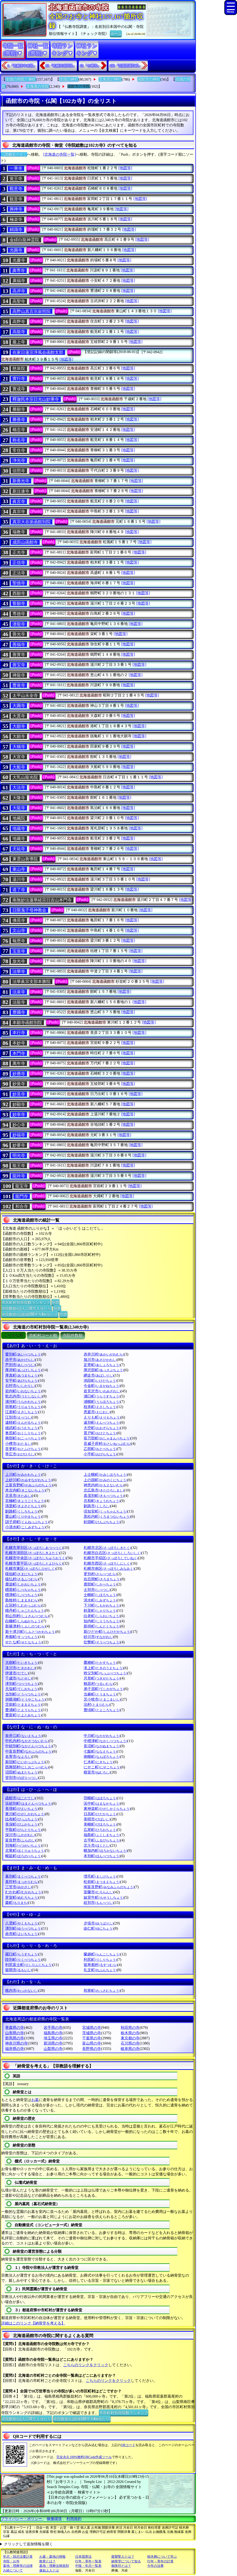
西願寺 (18, 593)
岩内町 (23, 1391)
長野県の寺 (91, 2049)
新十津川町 (30, 1632)
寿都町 (21, 1637)
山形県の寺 (14, 2033)
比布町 (21, 1819)
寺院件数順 (73, 1335)
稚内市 (21, 1990)
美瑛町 (21, 1809)
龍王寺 (18, 1165)
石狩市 (20, 1386)
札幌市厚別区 (34, 1548)
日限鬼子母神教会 (29, 910)
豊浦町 (23, 1710)
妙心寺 (18, 1124)
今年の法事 (155, 2566)
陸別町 (23, 1960)
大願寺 (18, 726)
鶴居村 (98, 1684)
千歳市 (18, 1678)
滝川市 (20, 1668)
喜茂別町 (104, 1496)
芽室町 (21, 1897)
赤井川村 (104, 1354)
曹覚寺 (18, 685)
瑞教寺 (18, 532)
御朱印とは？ (121, 2566)
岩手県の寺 (53, 2028)
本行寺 (18, 1032)
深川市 (20, 1835)
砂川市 (98, 1637)
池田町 (100, 1380)
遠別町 (102, 1422)
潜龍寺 (18, 624)
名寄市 (18, 1757)
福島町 (102, 1835)
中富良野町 (28, 1751)
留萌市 (18, 1970)
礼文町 (100, 1970)
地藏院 (18, 818)
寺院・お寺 (11, 2561)
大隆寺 (18, 797)
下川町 (102, 1605)
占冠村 (23, 1605)
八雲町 (21, 1923)
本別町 (102, 1856)
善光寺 (18, 634)
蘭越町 (102, 1954)
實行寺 (18, 378)
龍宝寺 (21, 1186)
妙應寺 (18, 1073)
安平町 (21, 1380)
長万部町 (107, 1438)
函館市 (20, 1798)
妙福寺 (18, 1135)
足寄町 (102, 1365)
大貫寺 (18, 716)
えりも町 (102, 1417)
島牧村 (21, 1600)
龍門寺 (21, 1196)
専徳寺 (18, 613)
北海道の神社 (110, 79)
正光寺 (18, 552)
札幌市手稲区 (111, 1558)
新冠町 (25, 1762)
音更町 (23, 1449)
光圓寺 (16, 250)
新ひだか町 (107, 1632)
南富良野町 (109, 1887)
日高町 (100, 1814)
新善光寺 (20, 480)
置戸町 (100, 1433)
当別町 (23, 1694)
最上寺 (18, 342)
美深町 (21, 1824)
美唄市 (97, 1819)
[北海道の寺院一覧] (59, 154)
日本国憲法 (83, 2556)
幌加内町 (105, 1851)
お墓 (35, 2100)
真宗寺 (18, 511)
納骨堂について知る (126, 2561)
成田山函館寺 (25, 542)
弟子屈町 (104, 1689)
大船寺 (18, 767)
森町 (16, 1903)
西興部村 (27, 1767)
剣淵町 (102, 1522)
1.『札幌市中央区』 (22, 66)
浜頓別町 (28, 1803)
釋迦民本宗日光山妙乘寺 (35, 399)
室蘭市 (98, 1892)
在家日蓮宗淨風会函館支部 (37, 352)
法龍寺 (18, 1002)
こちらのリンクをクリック (85, 2365)
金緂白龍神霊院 (24, 239)
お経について (13, 2570)
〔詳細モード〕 (14, 154)
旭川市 (100, 1360)
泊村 (97, 1704)
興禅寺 (16, 209)
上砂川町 (28, 1480)
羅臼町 (21, 1954)
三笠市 (18, 1887)
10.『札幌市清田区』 (61, 66)
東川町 (25, 1814)
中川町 (102, 1736)
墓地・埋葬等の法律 (18, 2566)
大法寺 (18, 787)
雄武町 (21, 1428)
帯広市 (20, 1454)
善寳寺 (18, 654)
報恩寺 (18, 940)
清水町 (100, 1600)
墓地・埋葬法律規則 (54, 2566)
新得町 (102, 1626)
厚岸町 (23, 1370)
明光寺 (18, 1155)
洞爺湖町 (25, 1699)
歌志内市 (23, 1396)
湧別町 (23, 1928)
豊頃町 (102, 1710)
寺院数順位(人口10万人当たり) (26, 1308)
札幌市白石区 (112, 1553)
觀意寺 (16, 188)
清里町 (23, 1506)
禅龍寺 (18, 675)
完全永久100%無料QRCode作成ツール (84, 2457)
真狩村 (21, 1882)
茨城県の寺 (91, 2033)
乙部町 (100, 1449)
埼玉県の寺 (53, 2038)
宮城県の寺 (91, 2028)
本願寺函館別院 (27, 1022)
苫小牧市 (102, 1699)
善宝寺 (18, 665)
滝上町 (103, 1668)
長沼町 (102, 1746)
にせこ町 (102, 1767)
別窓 (55, 1302)
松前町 (102, 1882)
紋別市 (98, 1903)
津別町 (21, 1684)
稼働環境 (54, 2519)
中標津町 (105, 1741)
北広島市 (104, 1490)
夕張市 (98, 1923)
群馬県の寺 (14, 2038)
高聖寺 (18, 301)
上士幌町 (105, 1474)
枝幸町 (100, 1407)
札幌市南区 (109, 1568)
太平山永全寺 (25, 695)
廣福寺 (18, 280)
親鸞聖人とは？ (122, 2556)
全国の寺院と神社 (21, 79)
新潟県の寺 (53, 2043)
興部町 (23, 1438)
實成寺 (18, 389)
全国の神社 (68, 79)
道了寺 (18, 889)
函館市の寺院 (78, 86)
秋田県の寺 (130, 2028)
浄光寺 (18, 460)
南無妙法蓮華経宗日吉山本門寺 (42, 900)
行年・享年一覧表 (88, 2561)
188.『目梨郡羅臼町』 (126, 66)
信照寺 (18, 470)
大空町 (102, 1428)
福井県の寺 (14, 2049)
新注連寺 (20, 491)
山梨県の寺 (53, 2049)
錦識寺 (16, 229)
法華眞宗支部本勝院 (31, 981)
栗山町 (23, 1516)
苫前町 (23, 1704)
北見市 (18, 1496)
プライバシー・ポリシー (22, 2519)
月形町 (102, 1678)
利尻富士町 (28, 1965)
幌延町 (23, 1856)
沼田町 (21, 1772)
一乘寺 (16, 168)
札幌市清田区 (32, 1553)
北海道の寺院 (37, 86)
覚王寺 (16, 178)
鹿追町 (23, 1584)
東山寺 (18, 869)
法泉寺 (18, 992)
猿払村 (21, 1579)
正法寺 (18, 573)
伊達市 (16, 1673)
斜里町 (100, 1610)
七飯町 (100, 1751)
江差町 (21, 1412)
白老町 (102, 1616)
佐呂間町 (102, 1579)
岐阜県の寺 (130, 2049)
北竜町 (25, 1851)
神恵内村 (104, 1485)
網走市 (98, 1375)
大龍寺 (18, 808)
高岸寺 (18, 291)
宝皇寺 (18, 951)
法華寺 (18, 971)
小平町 (100, 1454)
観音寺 (16, 199)
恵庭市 (97, 1412)
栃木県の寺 (130, 2033)
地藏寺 (18, 838)
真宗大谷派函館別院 (31, 522)
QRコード (128, 2445)
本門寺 (18, 1053)
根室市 (97, 1772)
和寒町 (102, 1990)
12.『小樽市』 (90, 66)
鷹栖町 (100, 1663)
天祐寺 (18, 849)
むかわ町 (23, 1892)
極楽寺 (16, 219)
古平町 (102, 1840)
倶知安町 (105, 1511)
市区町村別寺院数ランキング (25, 1302)
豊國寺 (18, 1012)
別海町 (23, 1845)
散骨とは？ (47, 2561)
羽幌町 (100, 1798)
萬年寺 (18, 1063)
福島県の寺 (53, 2033)
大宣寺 (18, 756)
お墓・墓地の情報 (52, 2556)
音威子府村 (107, 1444)
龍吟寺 (18, 1176)
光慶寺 (18, 260)
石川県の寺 (130, 2043)
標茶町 (23, 1590)
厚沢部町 (104, 1370)
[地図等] (125, 168)
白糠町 (23, 1621)
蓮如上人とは (49, 2570)
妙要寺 (18, 1145)
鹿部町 (100, 1584)
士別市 (97, 1590)
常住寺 (18, 450)
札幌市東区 (30, 1568)
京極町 (25, 1501)
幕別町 (23, 1876)
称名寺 (18, 440)
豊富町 (23, 1715)
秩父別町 (105, 1673)
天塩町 (21, 1689)
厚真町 (21, 1375)
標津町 (21, 1595)
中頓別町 (28, 1746)
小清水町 (25, 1527)
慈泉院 (18, 368)
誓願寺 (18, 603)
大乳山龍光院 (25, 777)
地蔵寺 (18, 828)
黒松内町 (107, 1516)
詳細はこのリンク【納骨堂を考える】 (33, 2323)
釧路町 (21, 1511)
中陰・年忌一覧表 (88, 2566)
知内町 (102, 1621)
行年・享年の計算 (160, 2561)
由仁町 (98, 1928)
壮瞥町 (102, 1642)
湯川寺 (18, 879)
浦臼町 (102, 1396)
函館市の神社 (149, 79)
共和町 (102, 1501)
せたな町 (23, 1642)
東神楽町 (107, 1809)
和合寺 (21, 1206)
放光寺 (18, 961)
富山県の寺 (91, 2043)
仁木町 (98, 1762)
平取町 (23, 1830)
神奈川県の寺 (16, 2043)
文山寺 (18, 930)
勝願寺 (18, 409)
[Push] (33, 168)
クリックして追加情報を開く (28, 2544)
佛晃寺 (18, 920)
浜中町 (102, 1803)
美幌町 (100, 1824)
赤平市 (20, 1360)
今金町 (102, 1386)
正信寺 (18, 562)
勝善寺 (18, 419)
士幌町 (100, 1595)
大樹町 (21, 1663)
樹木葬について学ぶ (162, 2556)
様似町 (21, 1574)
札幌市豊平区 (34, 1563)
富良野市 (20, 1840)
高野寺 (18, 321)
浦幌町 (102, 1402)
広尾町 (100, 1830)
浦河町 (23, 1402)
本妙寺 (18, 1043)
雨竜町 (23, 1407)
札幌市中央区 (35, 1558)
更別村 (100, 1574)
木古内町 (25, 1490)
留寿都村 (100, 1965)
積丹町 (25, 1610)
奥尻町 (23, 1433)
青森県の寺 (14, 2028)
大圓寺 (18, 705)
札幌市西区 (107, 1563)
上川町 (23, 1474)
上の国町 (105, 1480)
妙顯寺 (18, 1104)
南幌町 (102, 1757)
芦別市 (20, 1365)
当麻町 (100, 1694)
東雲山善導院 (25, 859)
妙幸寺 (18, 1114)
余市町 (21, 1934)
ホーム (115, 33)
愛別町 (23, 1354)
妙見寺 (18, 1094)
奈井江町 (23, 1736)
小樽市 (18, 1444)
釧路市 (97, 1506)
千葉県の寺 (91, 2038)
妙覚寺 (18, 1083)
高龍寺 (18, 331)
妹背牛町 (104, 1897)
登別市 (21, 1778)
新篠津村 (25, 1626)
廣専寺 (18, 270)
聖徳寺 (18, 583)
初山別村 (27, 1616)
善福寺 (18, 644)
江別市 (18, 1417)
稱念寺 (18, 429)
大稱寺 (18, 746)
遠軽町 (23, 1422)
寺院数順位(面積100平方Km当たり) (29, 1314)
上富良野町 (28, 1485)
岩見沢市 (102, 1391)
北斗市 (97, 1845)
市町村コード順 (43, 1335)
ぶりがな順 (13, 1335)
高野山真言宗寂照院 (31, 311)
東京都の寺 (130, 2038)
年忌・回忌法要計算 (18, 2556)
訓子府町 (27, 1522)
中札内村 (27, 1741)
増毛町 (100, 1876)
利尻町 (100, 1960)
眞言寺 (18, 501)
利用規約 (74, 2519)
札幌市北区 (107, 1548)
